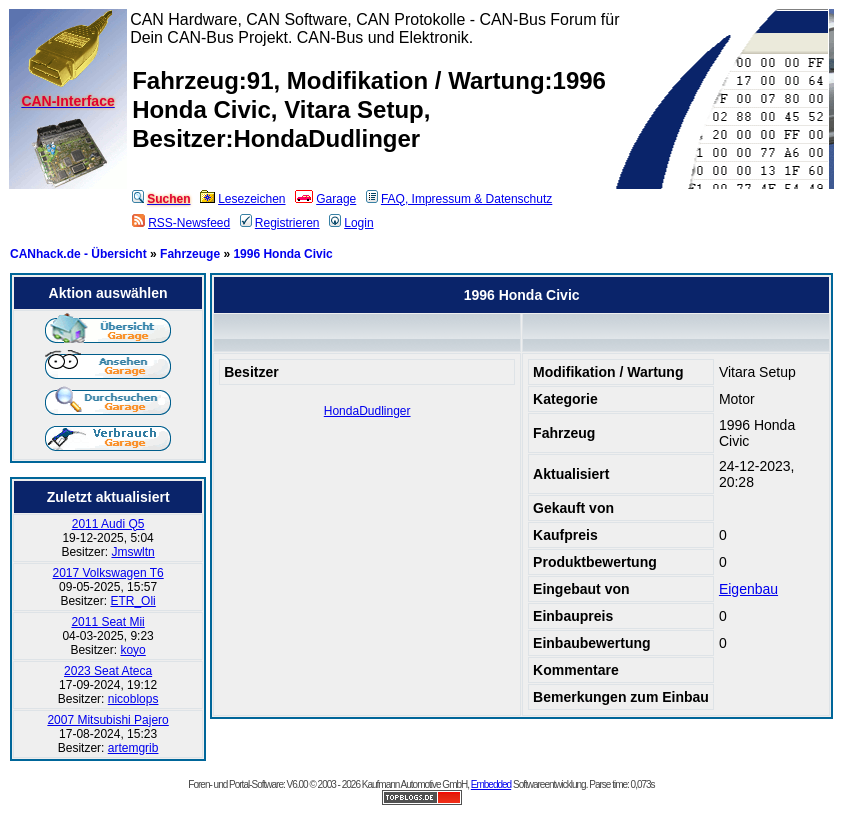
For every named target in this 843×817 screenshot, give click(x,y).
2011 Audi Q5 (108, 524)
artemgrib (133, 748)
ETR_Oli (132, 601)
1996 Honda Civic (282, 254)
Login (351, 223)
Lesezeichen (242, 199)
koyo (132, 650)
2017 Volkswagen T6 (108, 573)
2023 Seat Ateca (108, 671)
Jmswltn (132, 552)
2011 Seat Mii (107, 622)
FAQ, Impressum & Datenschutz (459, 199)
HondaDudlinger (367, 411)
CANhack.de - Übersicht (78, 254)
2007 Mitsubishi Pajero (107, 720)
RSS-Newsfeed (181, 223)
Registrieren (280, 223)
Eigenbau (748, 589)
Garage (325, 199)
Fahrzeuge (190, 254)
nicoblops (133, 699)
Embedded (491, 784)
